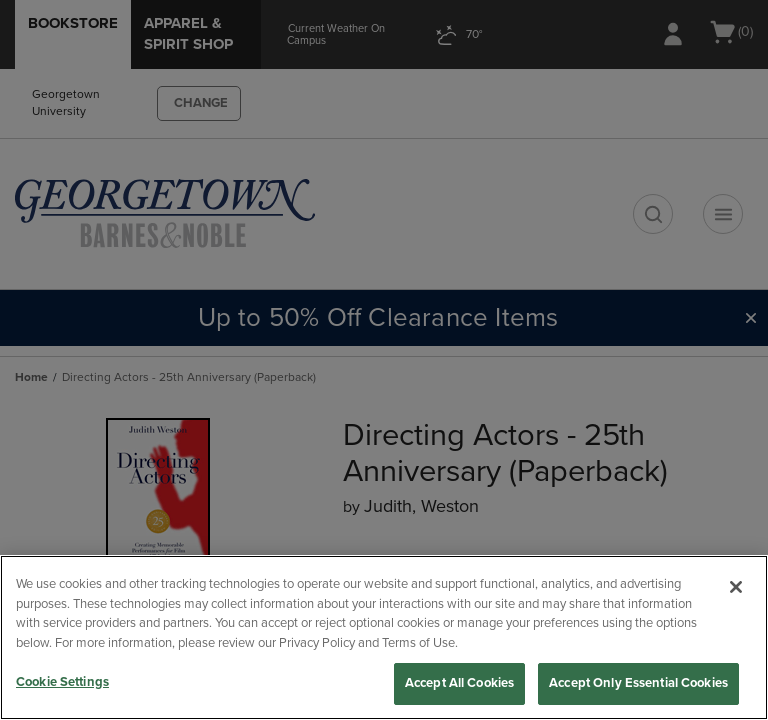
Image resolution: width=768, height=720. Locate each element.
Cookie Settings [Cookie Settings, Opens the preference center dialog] (62, 682)
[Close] (736, 587)
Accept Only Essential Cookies (638, 683)
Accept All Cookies (459, 683)
